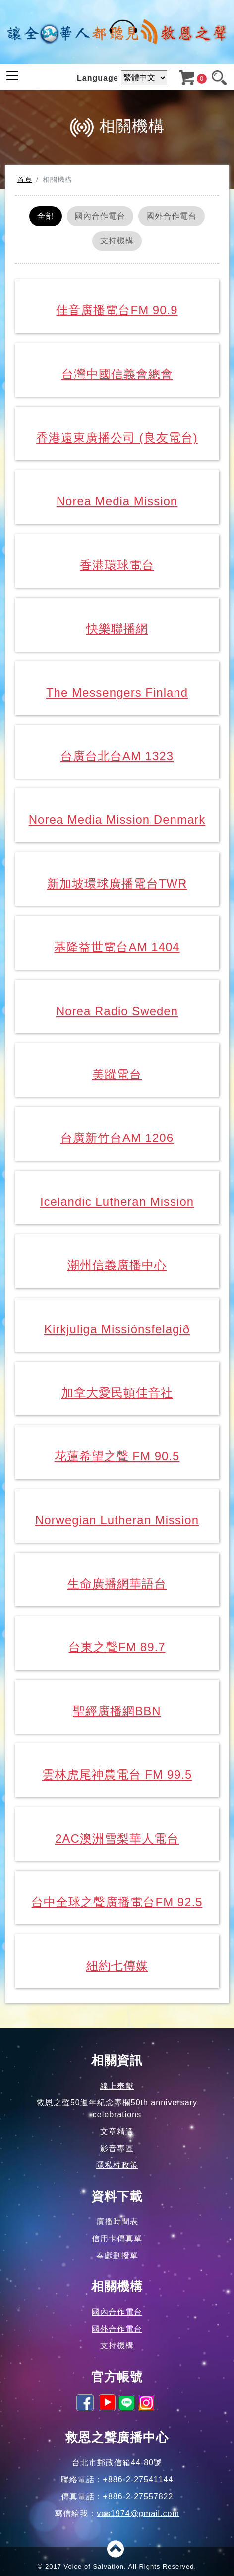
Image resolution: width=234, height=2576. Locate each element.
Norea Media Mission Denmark (117, 819)
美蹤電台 (117, 1074)
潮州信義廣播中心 (117, 1265)
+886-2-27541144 (138, 2479)
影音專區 (117, 2148)
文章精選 (117, 2131)
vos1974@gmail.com (138, 2513)
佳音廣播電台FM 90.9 (116, 310)
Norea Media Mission (117, 501)
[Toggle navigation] (12, 75)
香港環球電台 (117, 565)
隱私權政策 (117, 2165)
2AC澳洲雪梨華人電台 (117, 1838)
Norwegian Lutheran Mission (117, 1520)
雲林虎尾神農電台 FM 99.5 (117, 1774)
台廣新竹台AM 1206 (117, 1137)
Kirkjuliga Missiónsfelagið (117, 1329)
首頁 (24, 179)
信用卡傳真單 (117, 2238)
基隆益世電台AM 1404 (116, 947)
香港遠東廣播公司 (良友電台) (117, 437)
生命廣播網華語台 (117, 1583)
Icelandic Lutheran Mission (117, 1201)
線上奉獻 (117, 2086)
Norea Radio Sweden (117, 1011)
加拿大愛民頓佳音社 (117, 1392)
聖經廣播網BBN (117, 1711)
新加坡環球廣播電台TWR (117, 883)
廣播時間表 (117, 2221)
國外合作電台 (171, 216)
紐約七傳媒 (117, 1965)
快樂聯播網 (117, 628)
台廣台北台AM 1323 (117, 756)
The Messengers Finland (117, 692)
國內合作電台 (100, 216)
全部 (45, 216)
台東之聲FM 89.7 (116, 1647)
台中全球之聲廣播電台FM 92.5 (116, 1902)
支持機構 (117, 241)
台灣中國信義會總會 (117, 374)
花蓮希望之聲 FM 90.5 (117, 1456)
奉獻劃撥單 (117, 2255)
